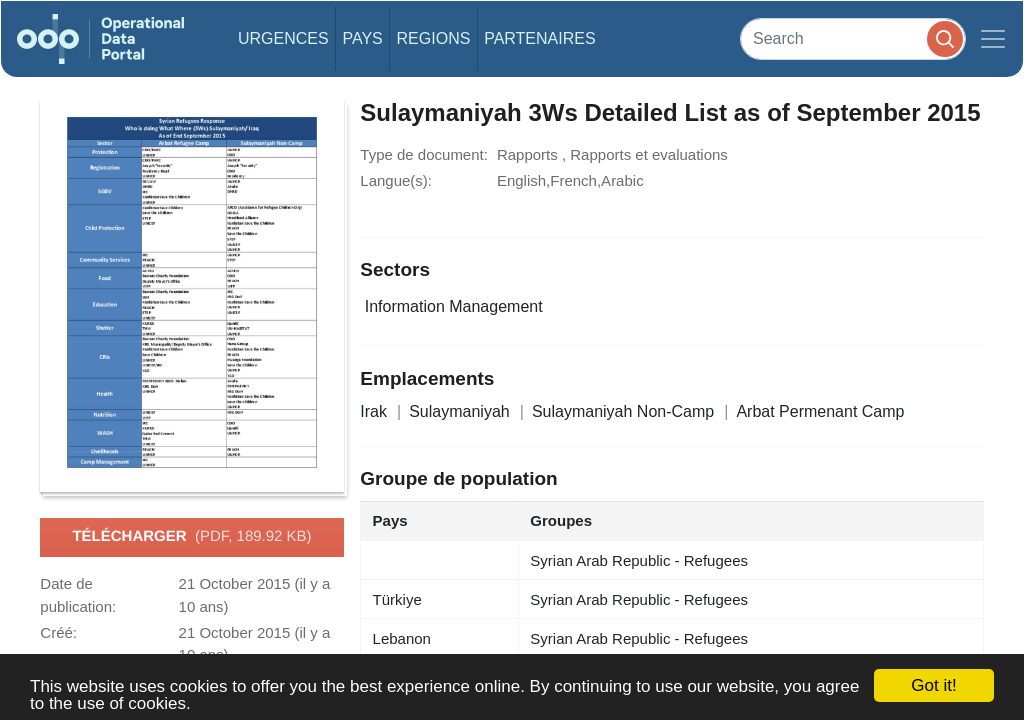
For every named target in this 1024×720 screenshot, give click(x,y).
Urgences (283, 38)
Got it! (933, 685)
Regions (434, 38)
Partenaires (539, 38)
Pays (362, 38)
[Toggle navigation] (993, 39)
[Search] (853, 38)
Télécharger (191, 537)
